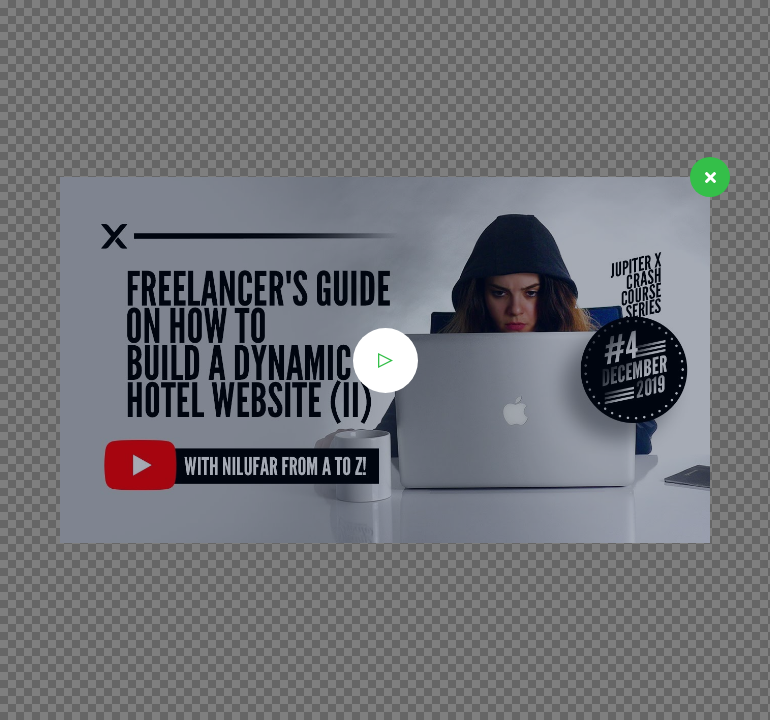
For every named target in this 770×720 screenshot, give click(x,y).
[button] (385, 360)
